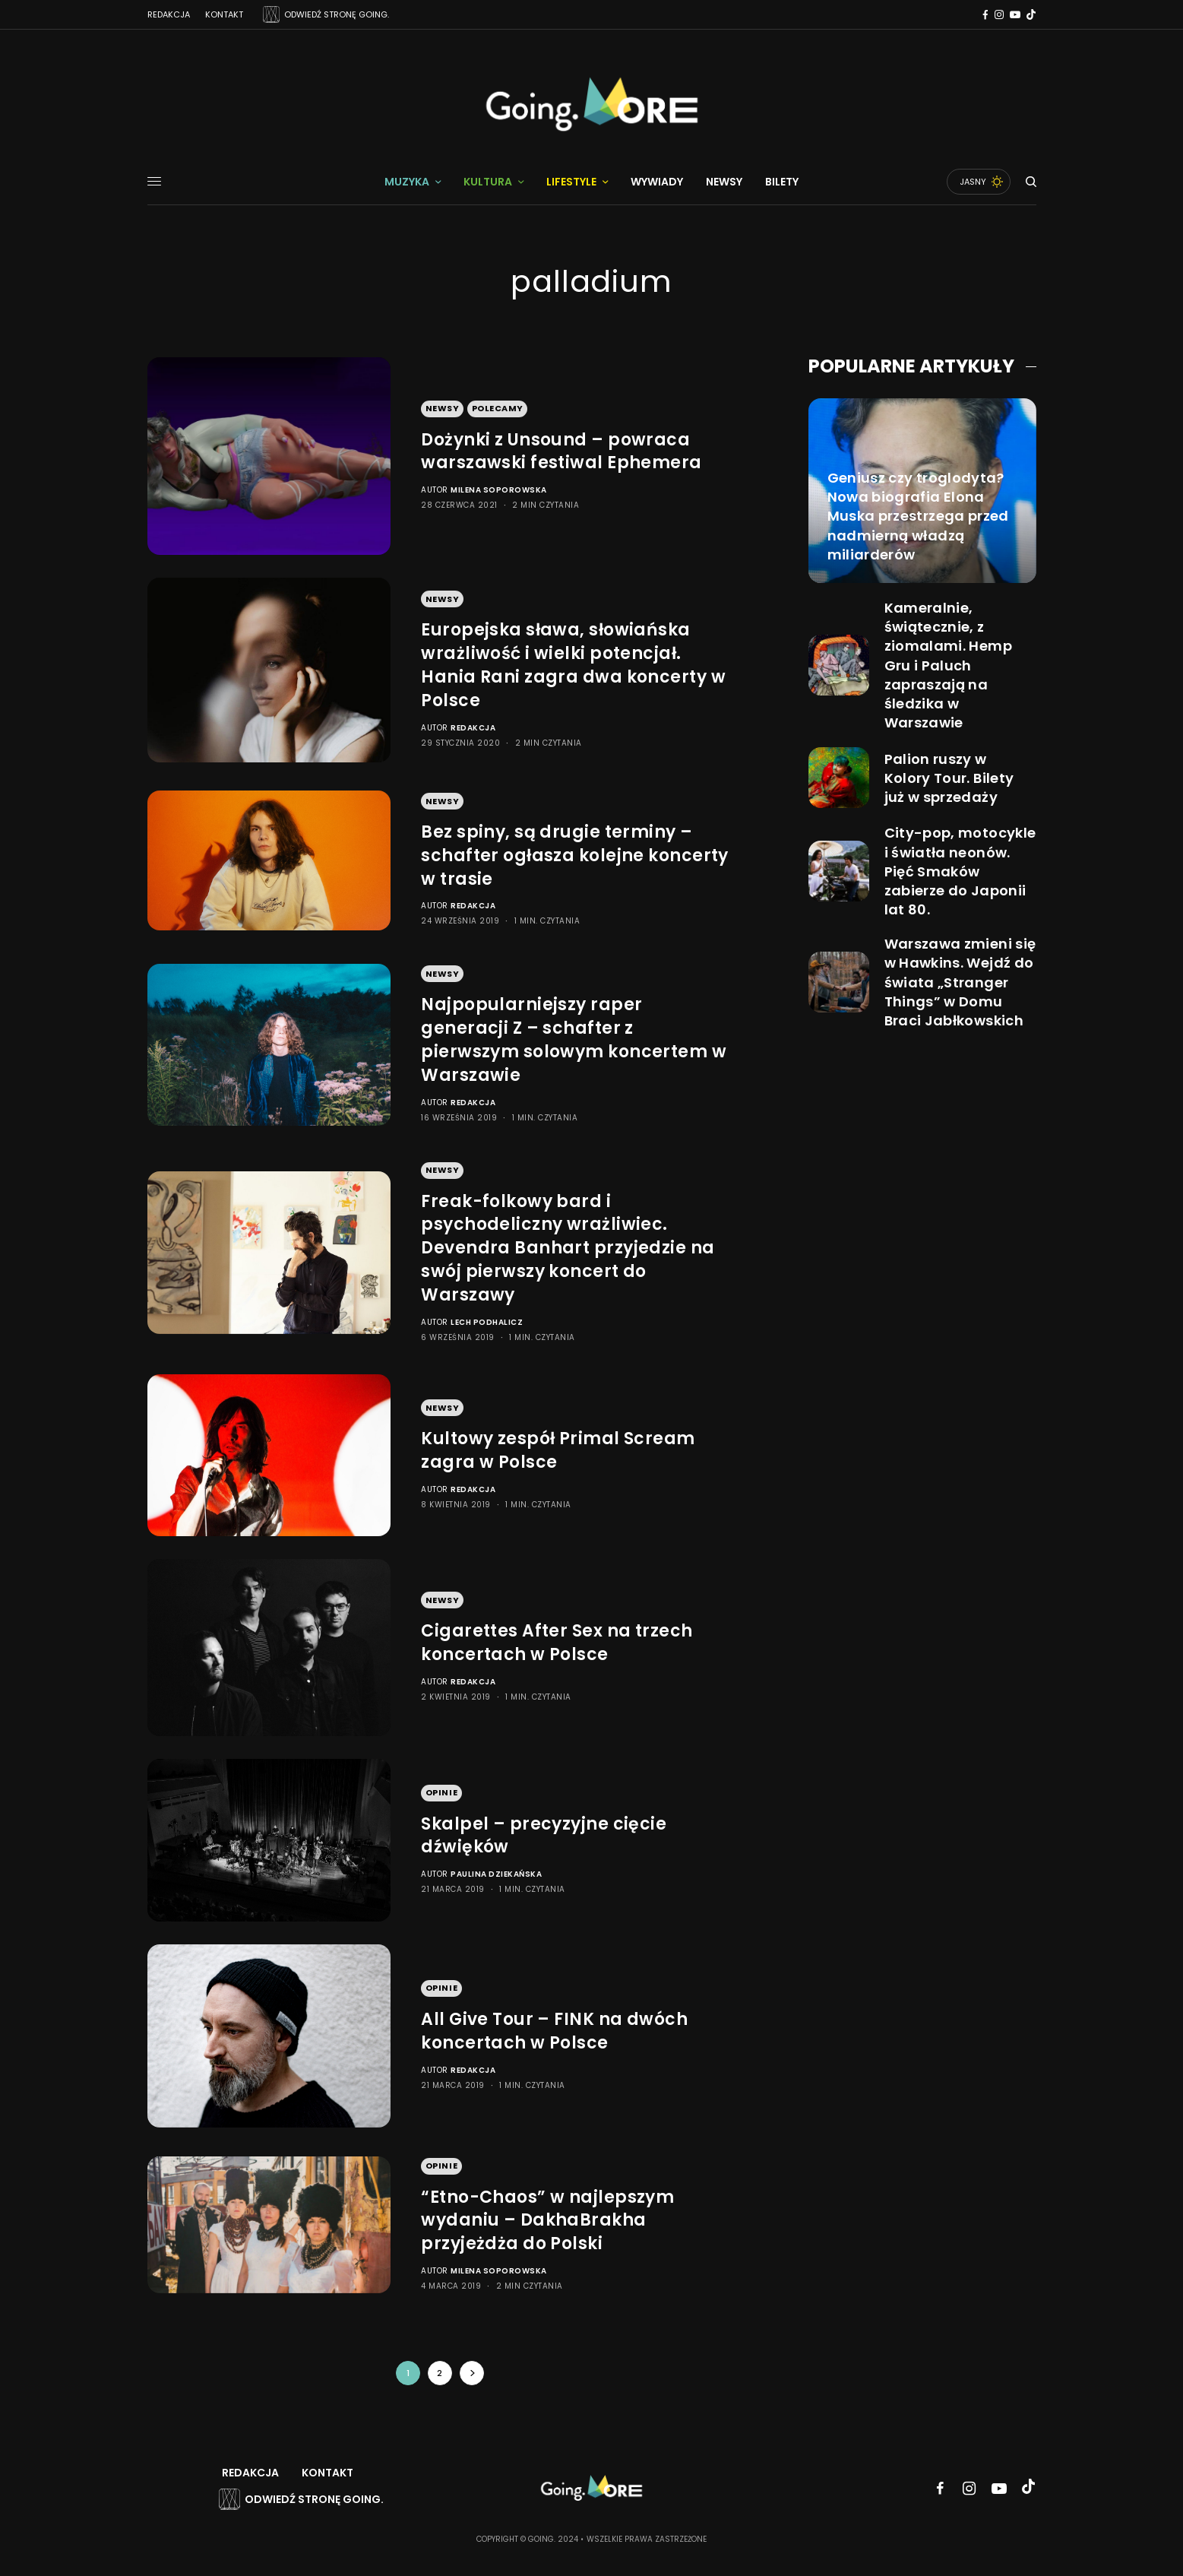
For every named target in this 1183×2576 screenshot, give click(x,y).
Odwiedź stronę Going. (314, 2499)
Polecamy (497, 408)
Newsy (442, 408)
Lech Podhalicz (487, 1322)
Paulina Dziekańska (496, 1874)
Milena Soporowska (499, 490)
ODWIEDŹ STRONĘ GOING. (336, 14)
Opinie (441, 1792)
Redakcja (168, 14)
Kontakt (224, 14)
